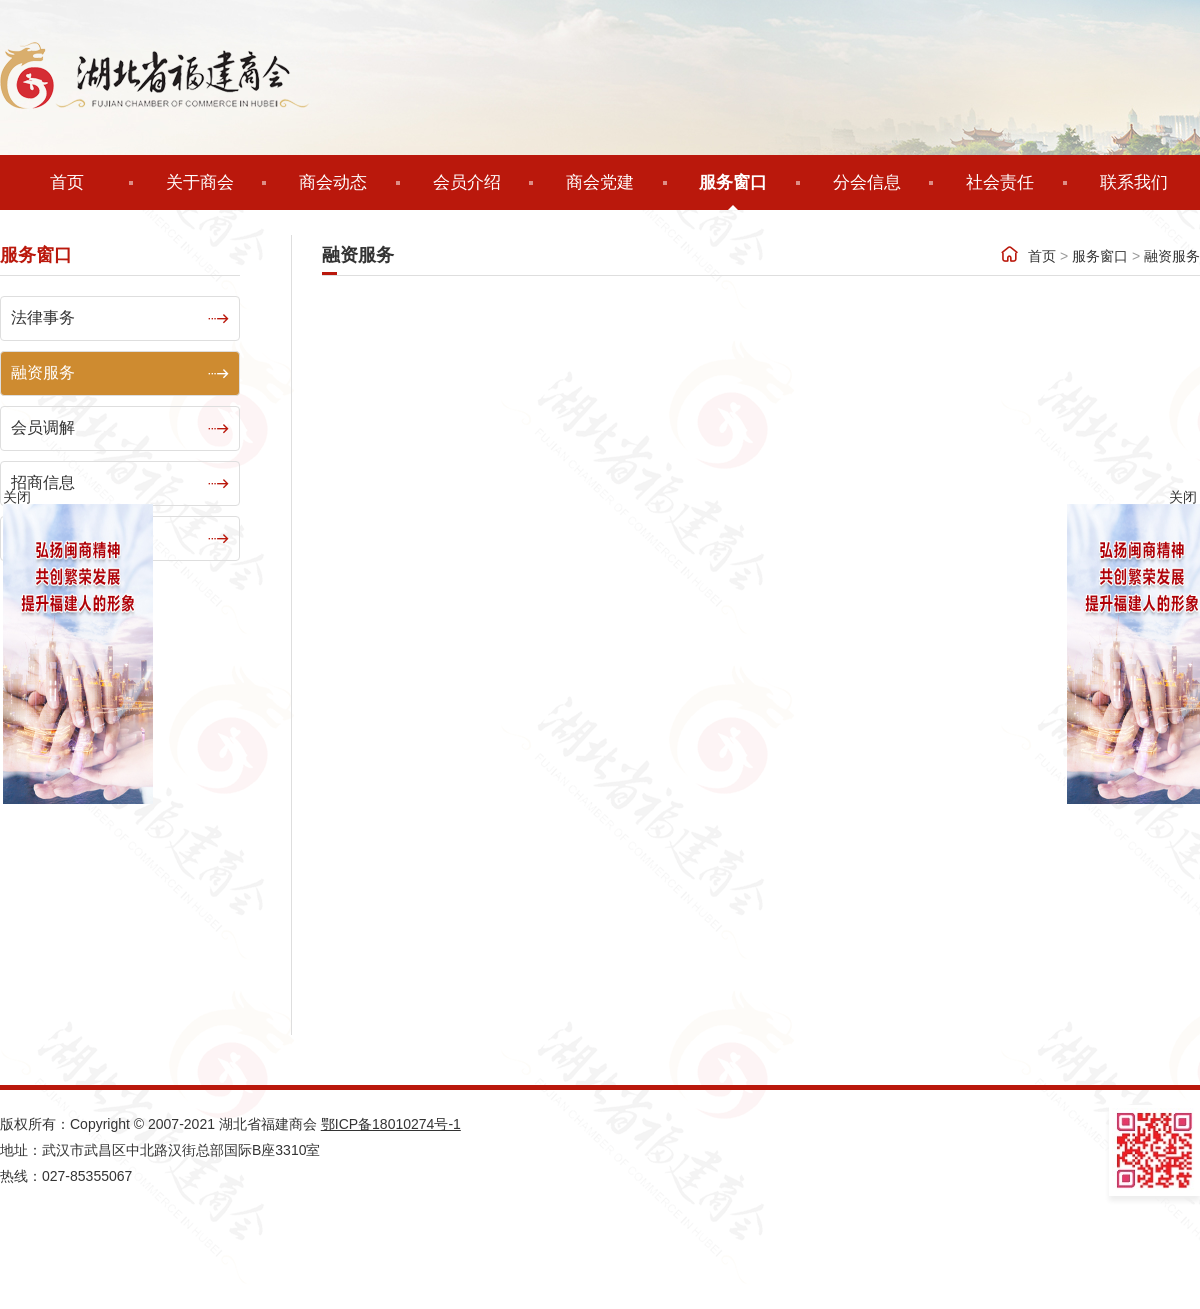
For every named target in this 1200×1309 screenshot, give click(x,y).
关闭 (1183, 497)
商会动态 (333, 182)
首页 (67, 182)
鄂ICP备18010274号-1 (391, 1124)
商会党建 (600, 182)
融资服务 (1172, 288)
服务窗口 (733, 182)
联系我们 (1134, 182)
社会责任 (1000, 182)
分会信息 (867, 182)
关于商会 (200, 182)
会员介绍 (467, 182)
